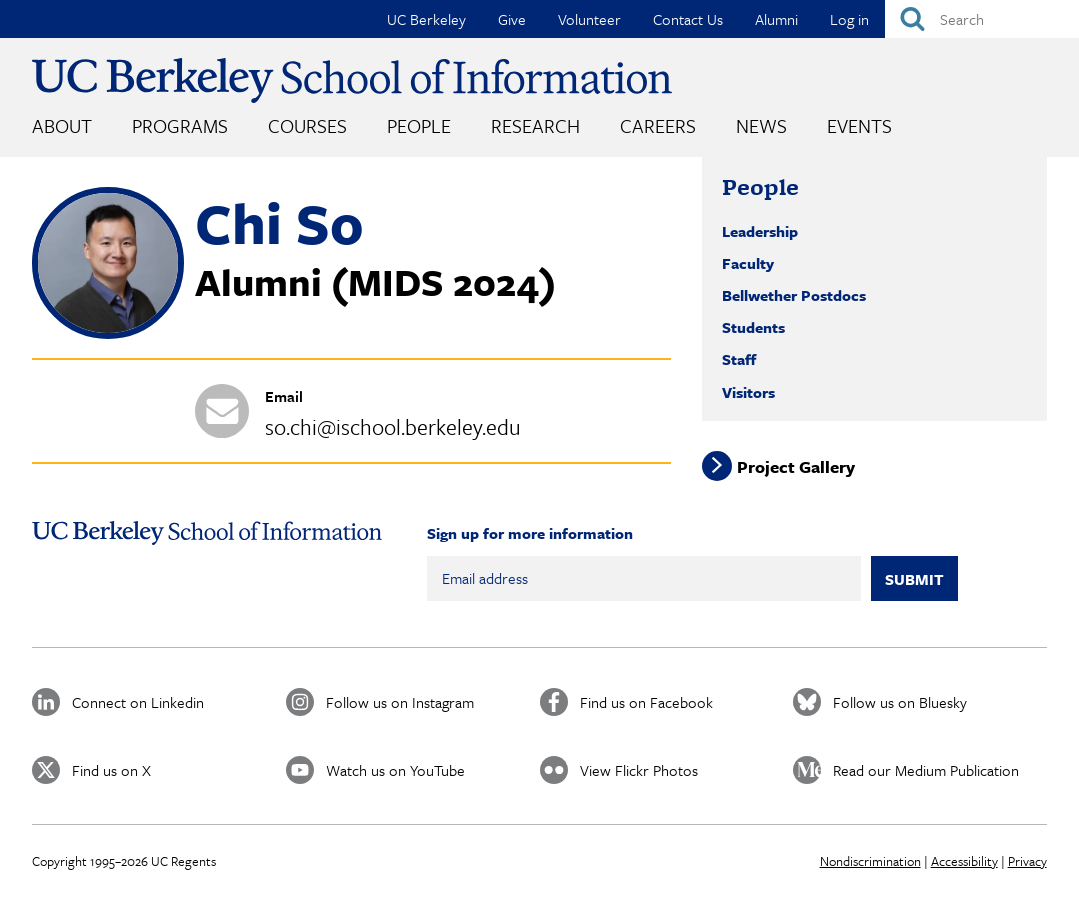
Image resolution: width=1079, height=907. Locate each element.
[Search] (982, 19)
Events (859, 125)
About (62, 125)
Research (535, 125)
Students (753, 327)
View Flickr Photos (639, 770)
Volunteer (589, 19)
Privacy (1027, 861)
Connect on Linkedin (138, 702)
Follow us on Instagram (400, 702)
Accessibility (964, 861)
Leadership (760, 231)
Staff (739, 359)
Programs (180, 125)
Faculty (748, 263)
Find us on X (111, 770)
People (419, 125)
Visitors (748, 392)
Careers (658, 125)
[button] (108, 333)
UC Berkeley (426, 19)
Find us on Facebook (646, 702)
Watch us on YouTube (395, 770)
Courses (307, 125)
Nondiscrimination (870, 861)
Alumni (776, 19)
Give (512, 19)
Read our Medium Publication (926, 770)
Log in (849, 19)
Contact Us (688, 19)
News (761, 125)
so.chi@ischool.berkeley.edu (393, 426)
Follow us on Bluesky (900, 702)
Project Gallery (796, 465)
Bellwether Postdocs (794, 295)
